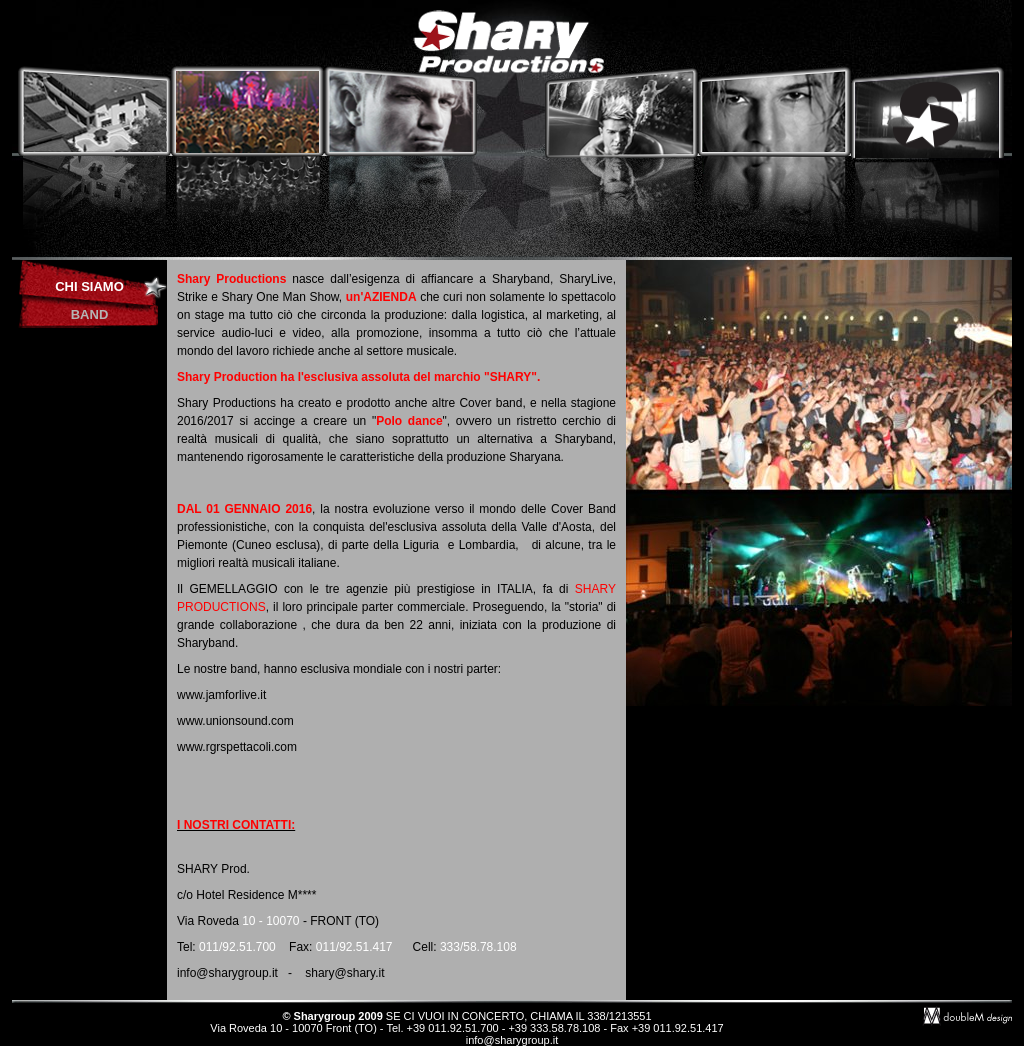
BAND (90, 314)
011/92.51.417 (354, 947)
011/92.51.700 (237, 947)
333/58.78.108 (478, 947)
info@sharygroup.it (512, 1040)
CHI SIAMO (89, 286)
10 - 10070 (270, 921)
